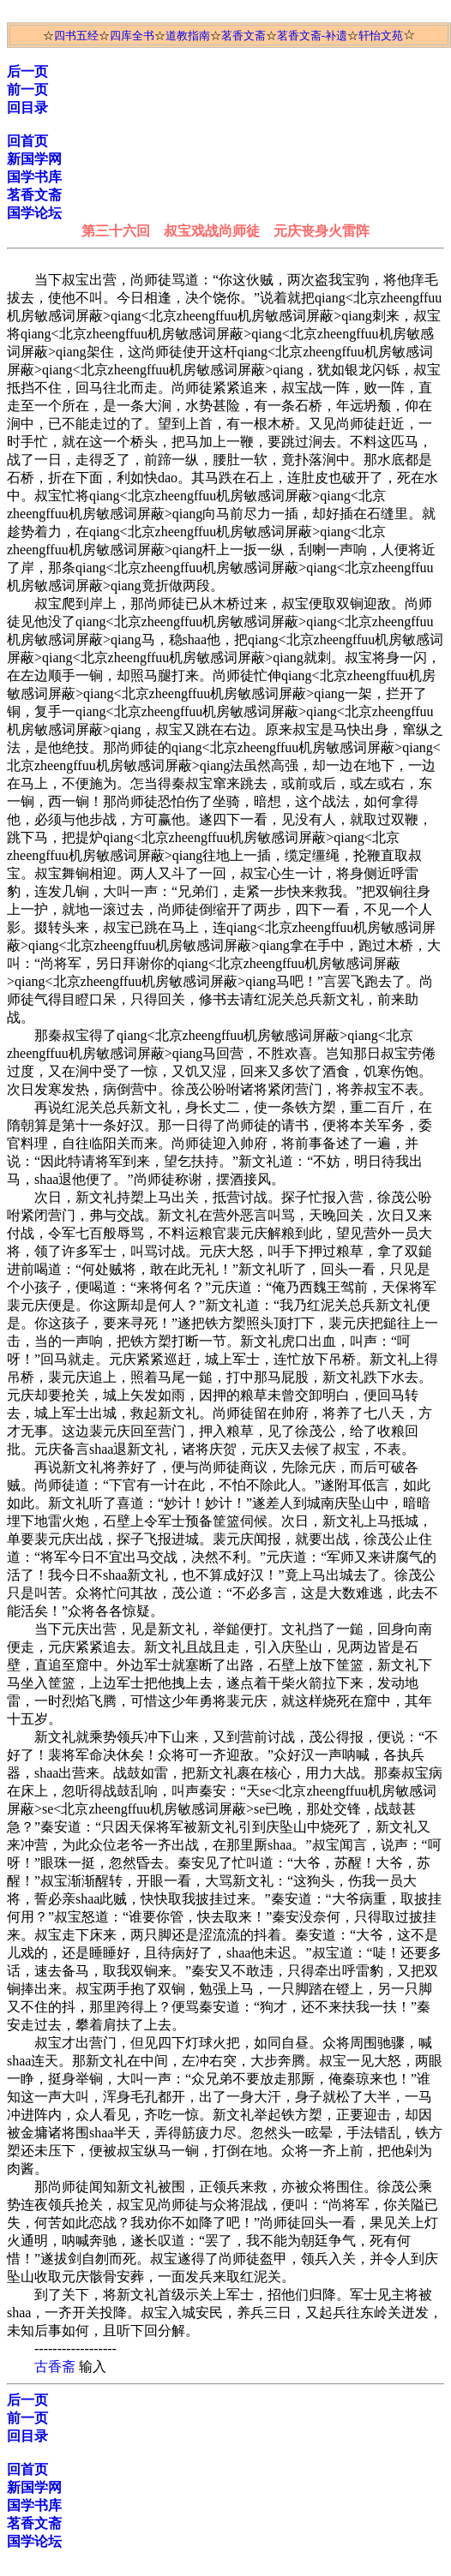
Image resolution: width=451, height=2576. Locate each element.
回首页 (27, 141)
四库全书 (132, 35)
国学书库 (34, 177)
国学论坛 (34, 213)
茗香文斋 (243, 35)
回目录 (27, 107)
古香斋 (54, 2366)
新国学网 (34, 159)
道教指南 (187, 35)
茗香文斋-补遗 (312, 35)
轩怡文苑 (380, 35)
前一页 (27, 89)
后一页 (27, 71)
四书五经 (76, 35)
